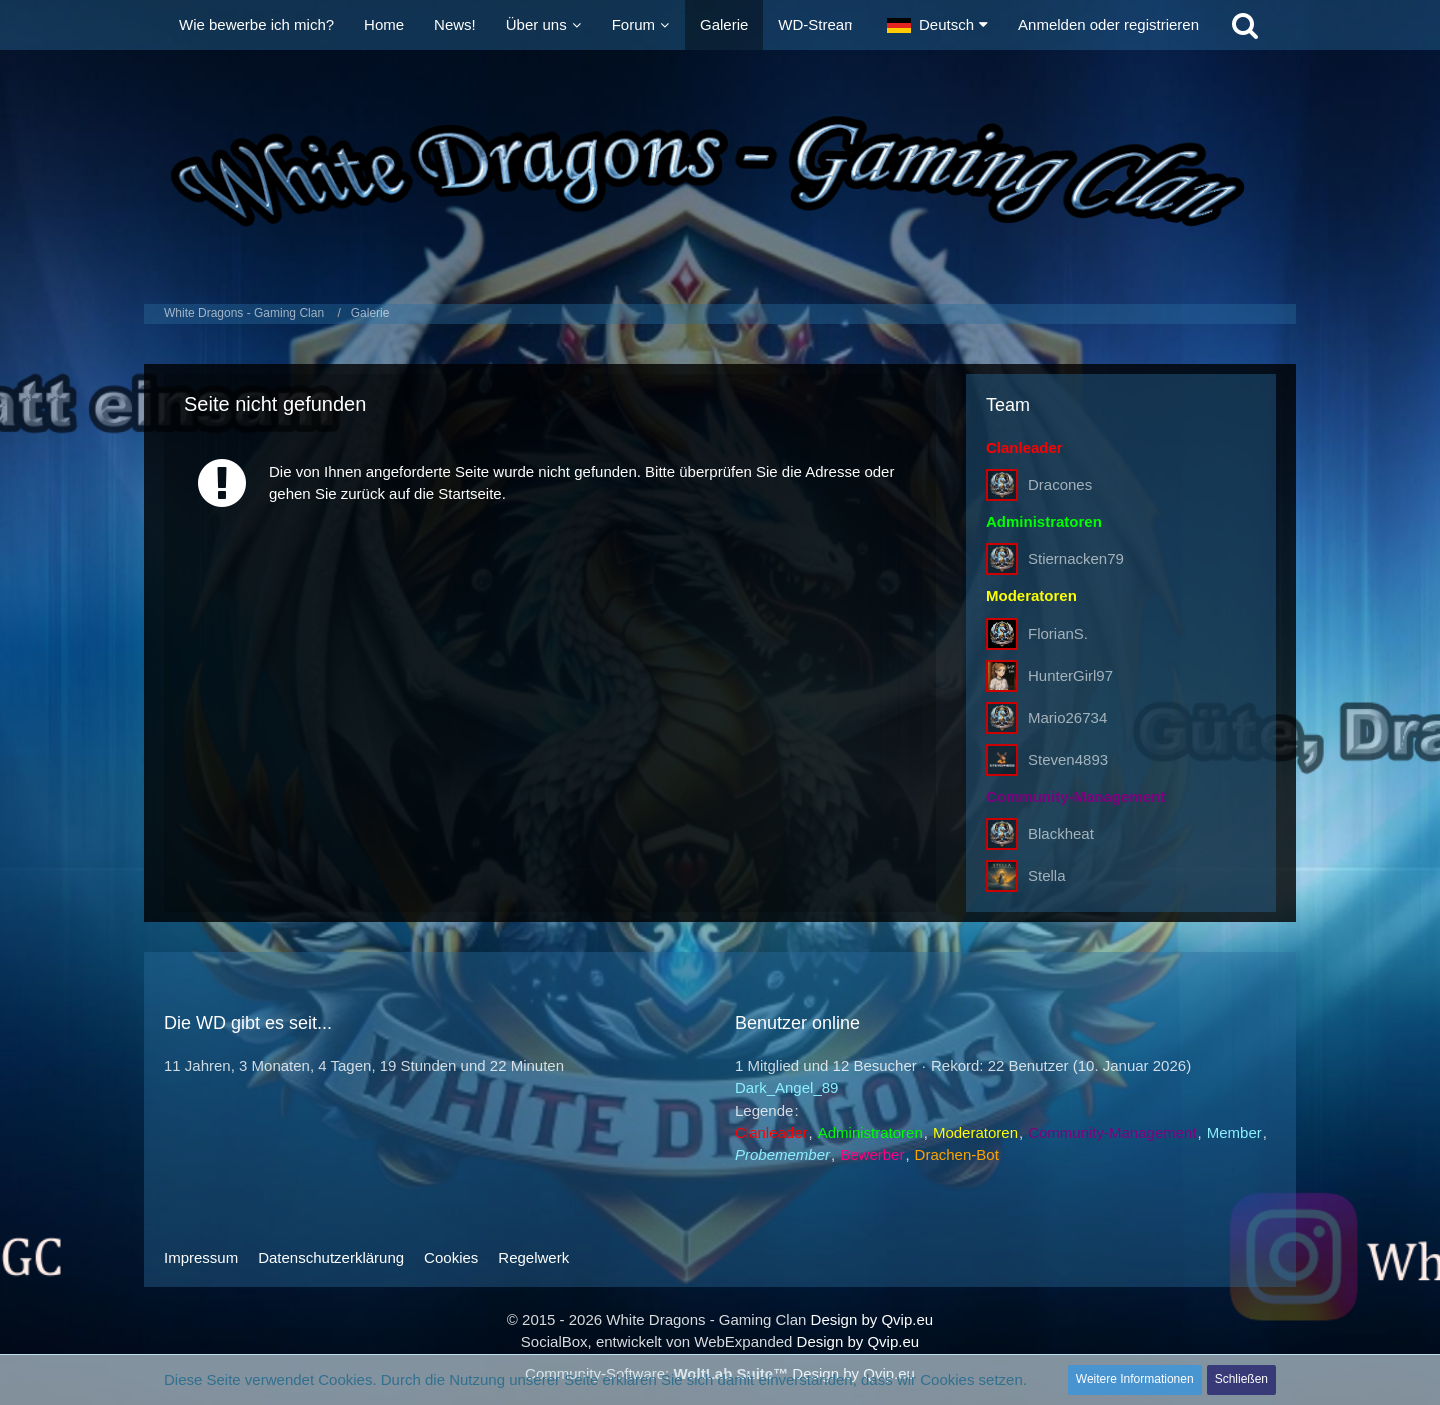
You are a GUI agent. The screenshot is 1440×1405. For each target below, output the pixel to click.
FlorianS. (1058, 633)
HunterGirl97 (1070, 675)
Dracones (1060, 484)
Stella (1047, 875)
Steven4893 (1068, 759)
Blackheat (1061, 833)
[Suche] (1245, 25)
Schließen (1241, 1379)
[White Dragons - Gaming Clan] (720, 172)
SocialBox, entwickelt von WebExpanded (657, 1341)
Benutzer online (797, 1023)
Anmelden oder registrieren (1108, 24)
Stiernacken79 (1076, 558)
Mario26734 (1067, 717)
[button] (937, 25)
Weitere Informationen (1135, 1379)
